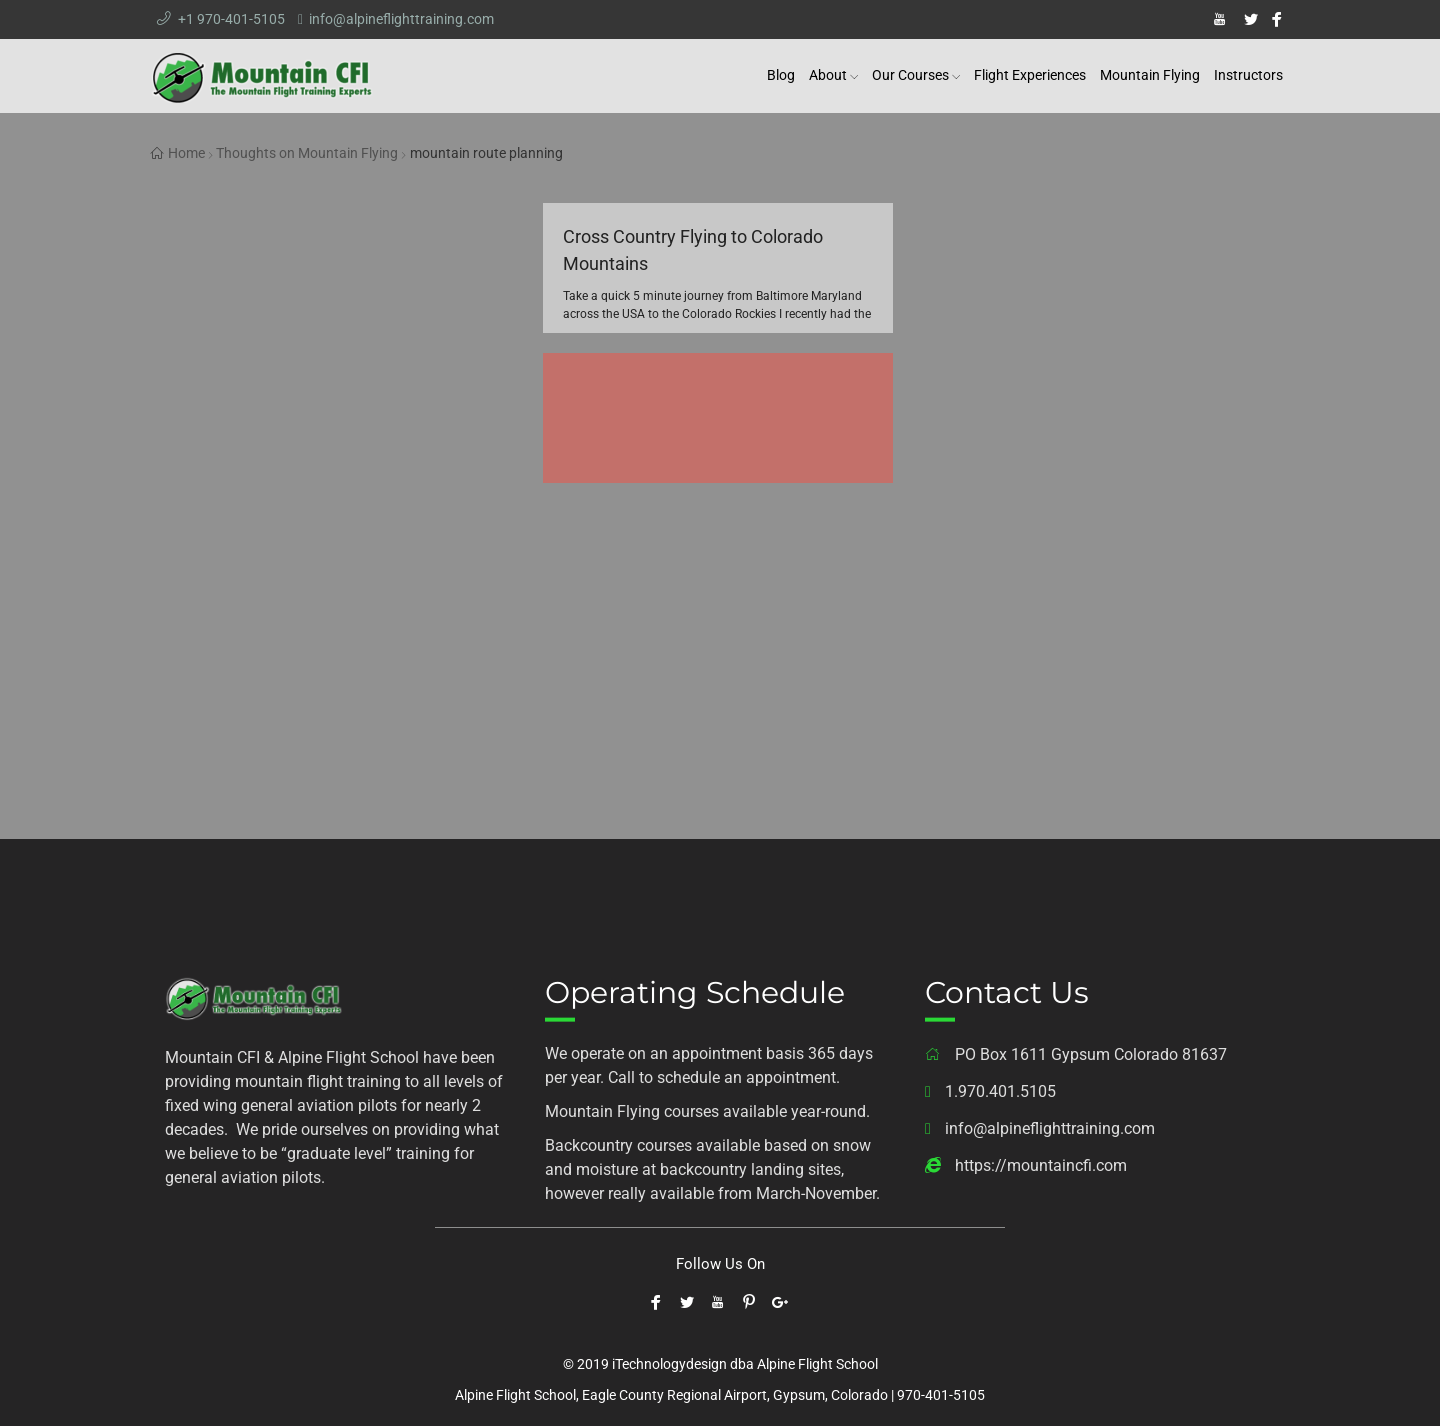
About (828, 75)
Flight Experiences (1030, 75)
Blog (781, 75)
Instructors (1248, 75)
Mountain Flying (1150, 75)
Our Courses (910, 75)
